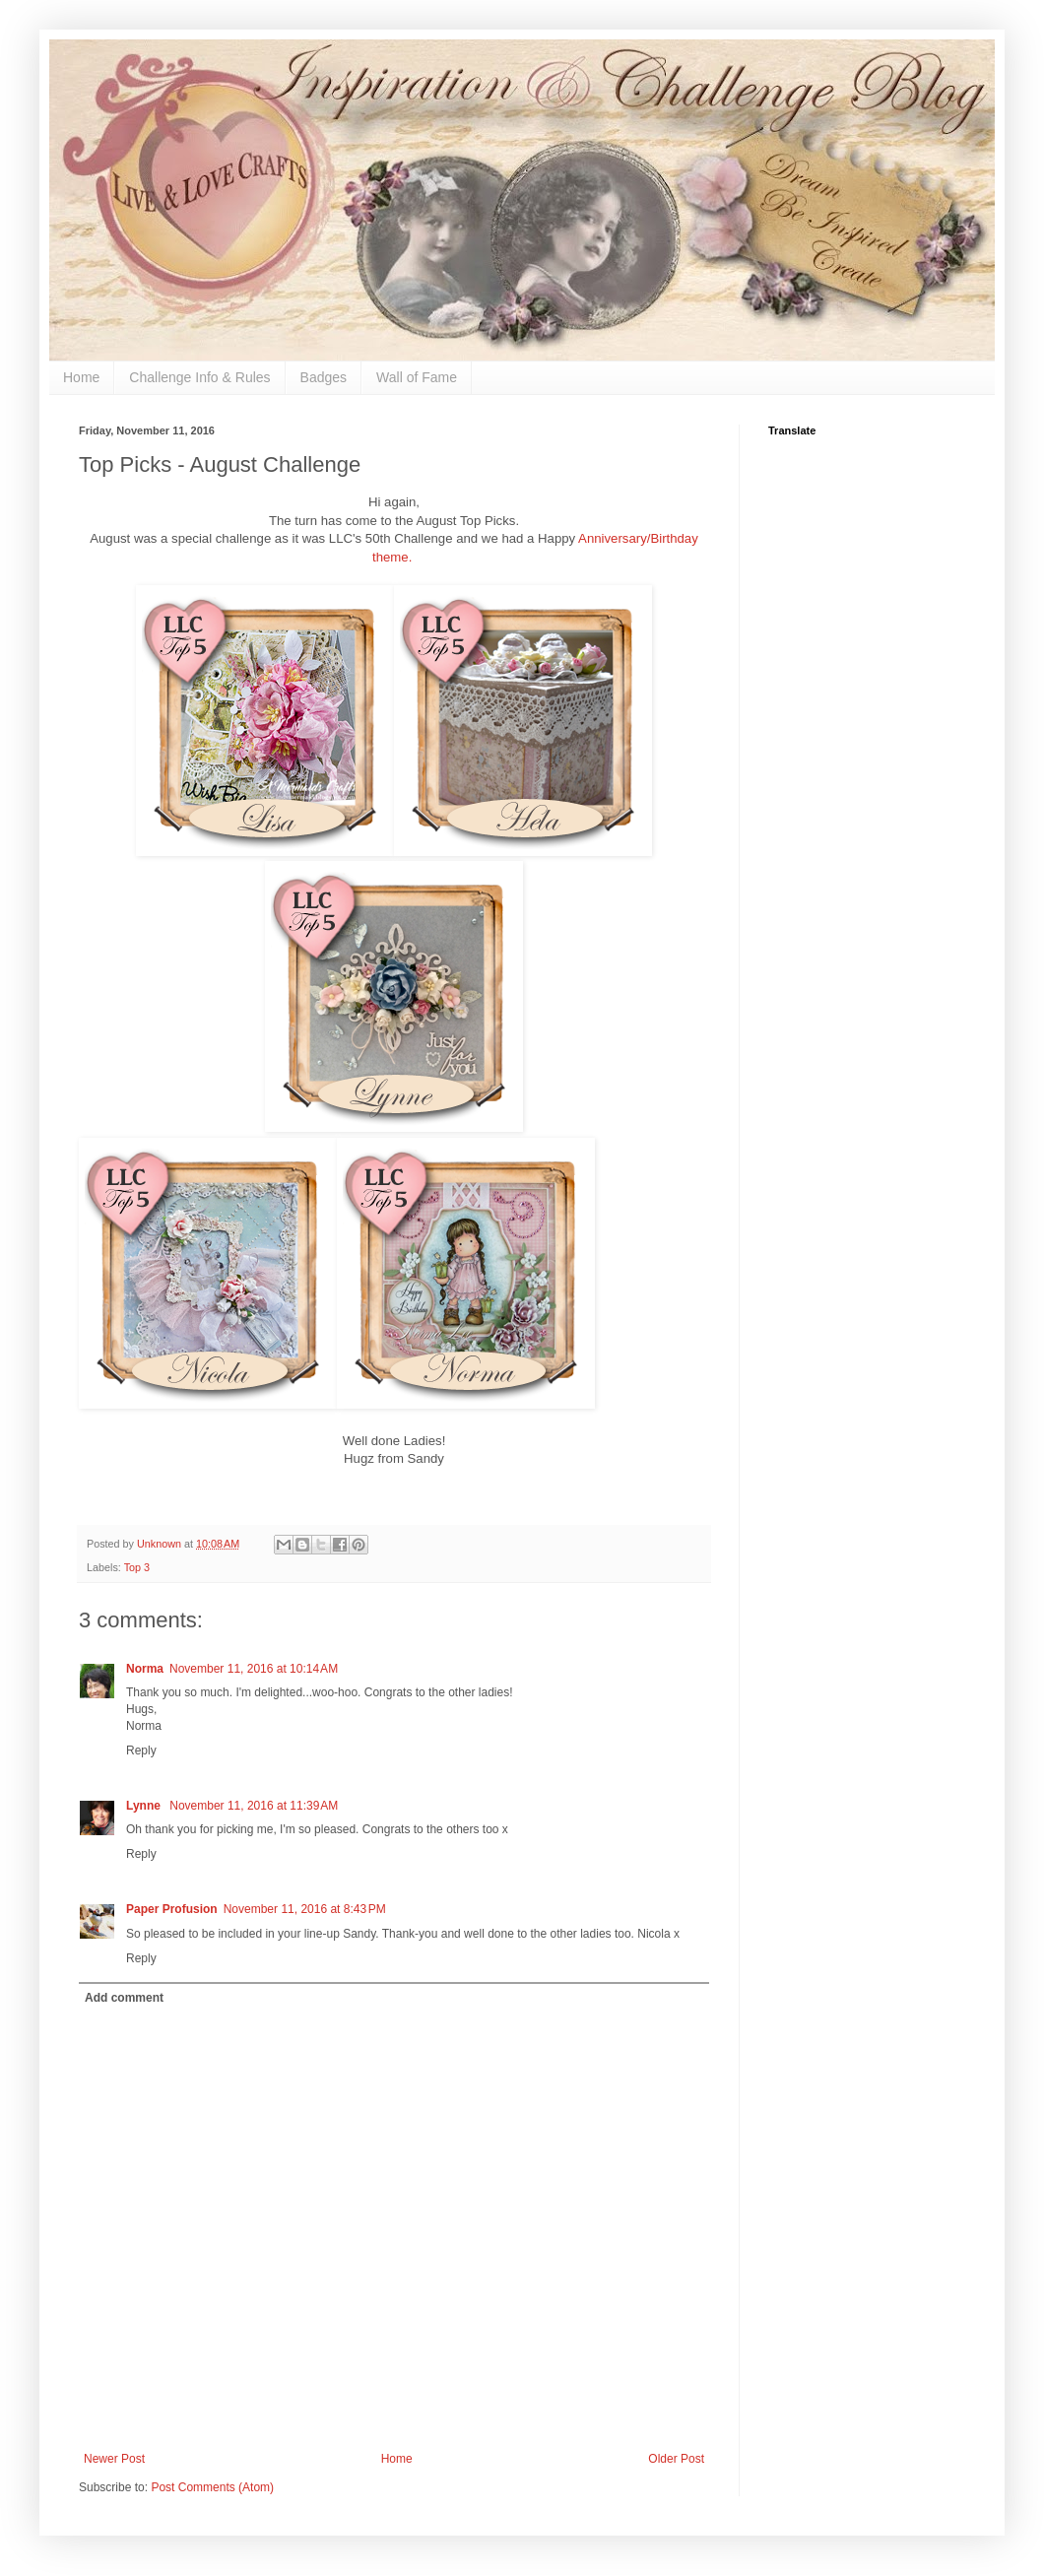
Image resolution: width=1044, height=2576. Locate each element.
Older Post (676, 2459)
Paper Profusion (172, 1909)
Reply (141, 1750)
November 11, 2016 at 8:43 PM (305, 1909)
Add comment (124, 1998)
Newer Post (114, 2459)
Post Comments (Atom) (212, 2487)
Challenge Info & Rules (199, 377)
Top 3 (137, 1567)
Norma (144, 1669)
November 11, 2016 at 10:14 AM (253, 1669)
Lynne (144, 1806)
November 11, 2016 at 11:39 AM (253, 1806)
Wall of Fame (416, 377)
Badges (323, 377)
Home (81, 377)
